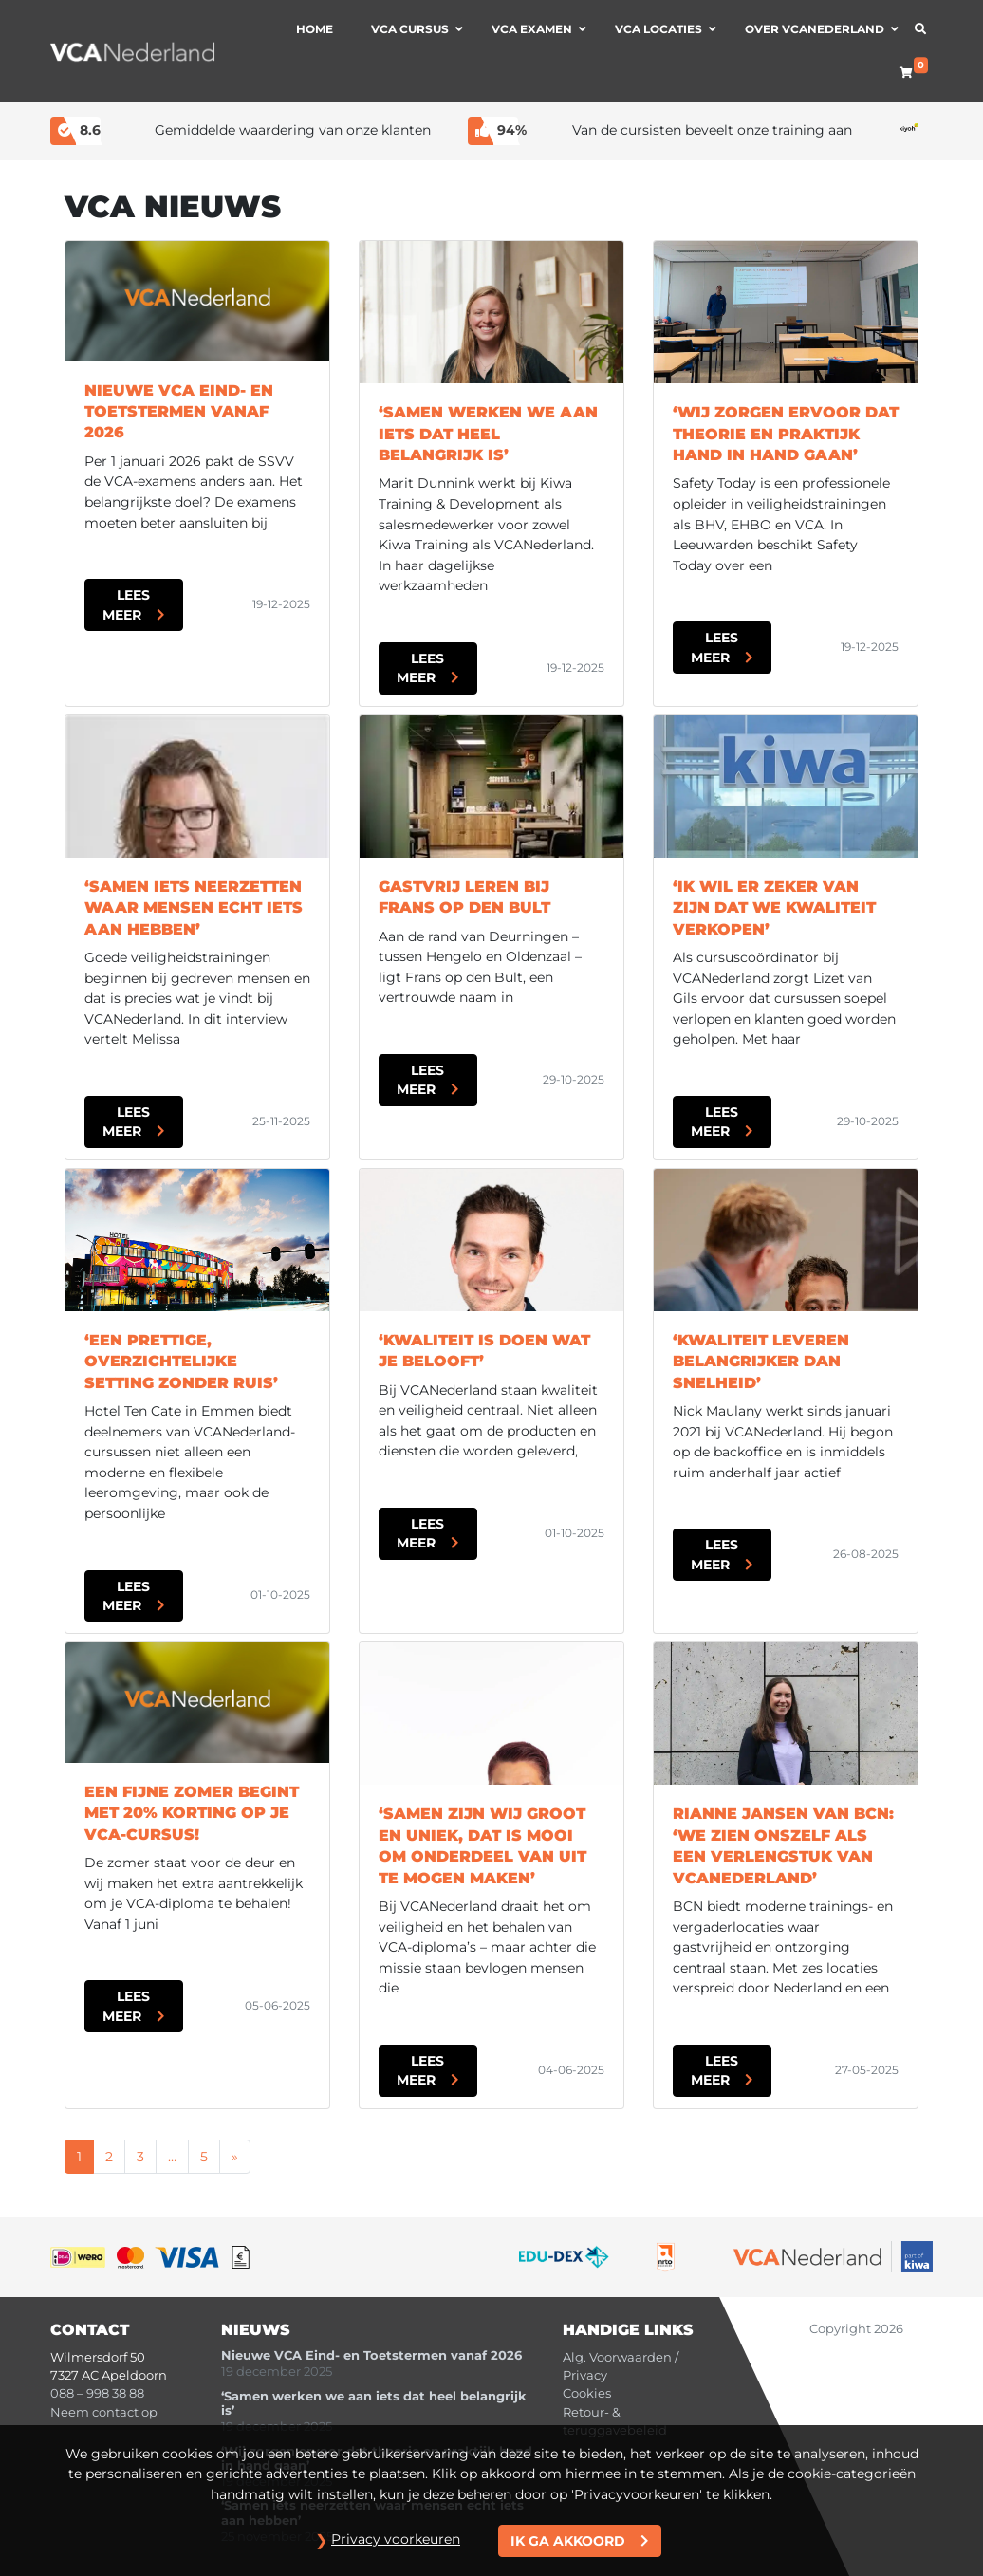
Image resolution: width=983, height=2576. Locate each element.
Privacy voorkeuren (395, 2539)
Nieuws (255, 2330)
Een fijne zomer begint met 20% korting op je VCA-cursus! (191, 1813)
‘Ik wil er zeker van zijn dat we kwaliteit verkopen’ (774, 908)
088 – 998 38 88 (97, 2393)
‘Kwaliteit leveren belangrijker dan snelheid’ (761, 1361)
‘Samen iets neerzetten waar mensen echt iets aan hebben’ (193, 908)
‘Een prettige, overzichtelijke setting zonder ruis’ (181, 1361)
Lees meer (126, 604)
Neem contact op (104, 2412)
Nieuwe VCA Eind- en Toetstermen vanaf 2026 (178, 411)
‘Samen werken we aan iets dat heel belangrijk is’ (488, 433)
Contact (89, 2330)
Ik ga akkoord (567, 2540)
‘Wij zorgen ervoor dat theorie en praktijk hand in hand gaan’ (786, 433)
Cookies (587, 2393)
